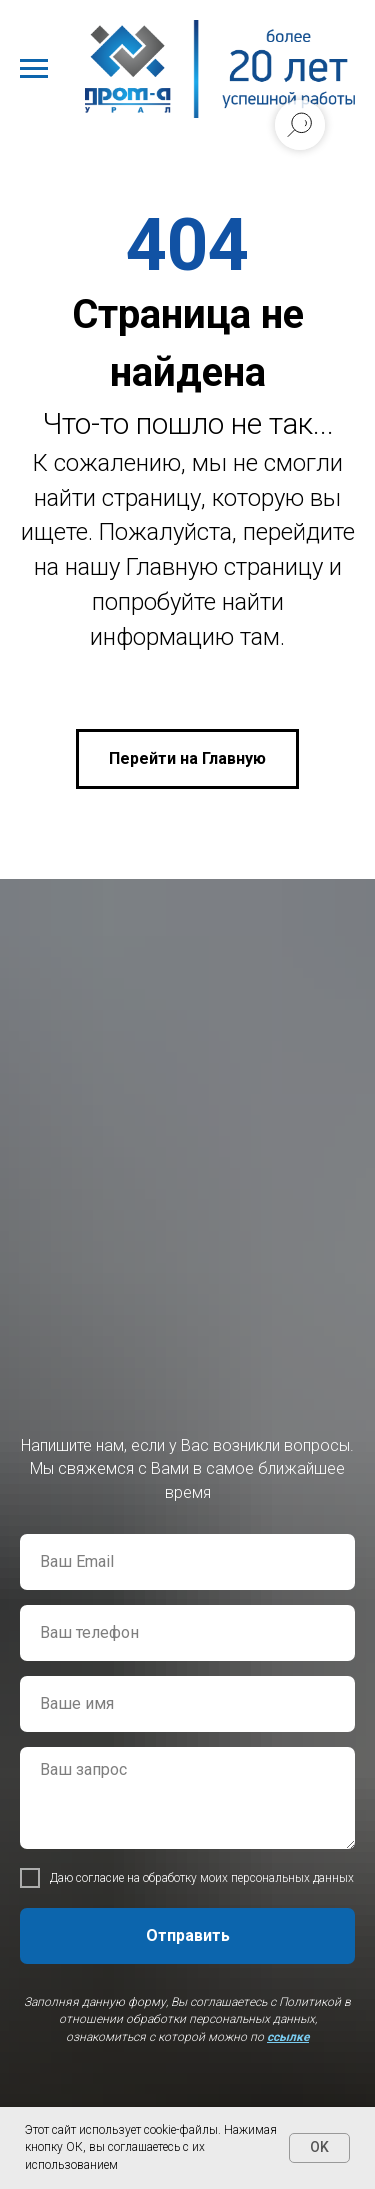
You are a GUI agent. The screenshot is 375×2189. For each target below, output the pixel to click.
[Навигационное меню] (34, 69)
